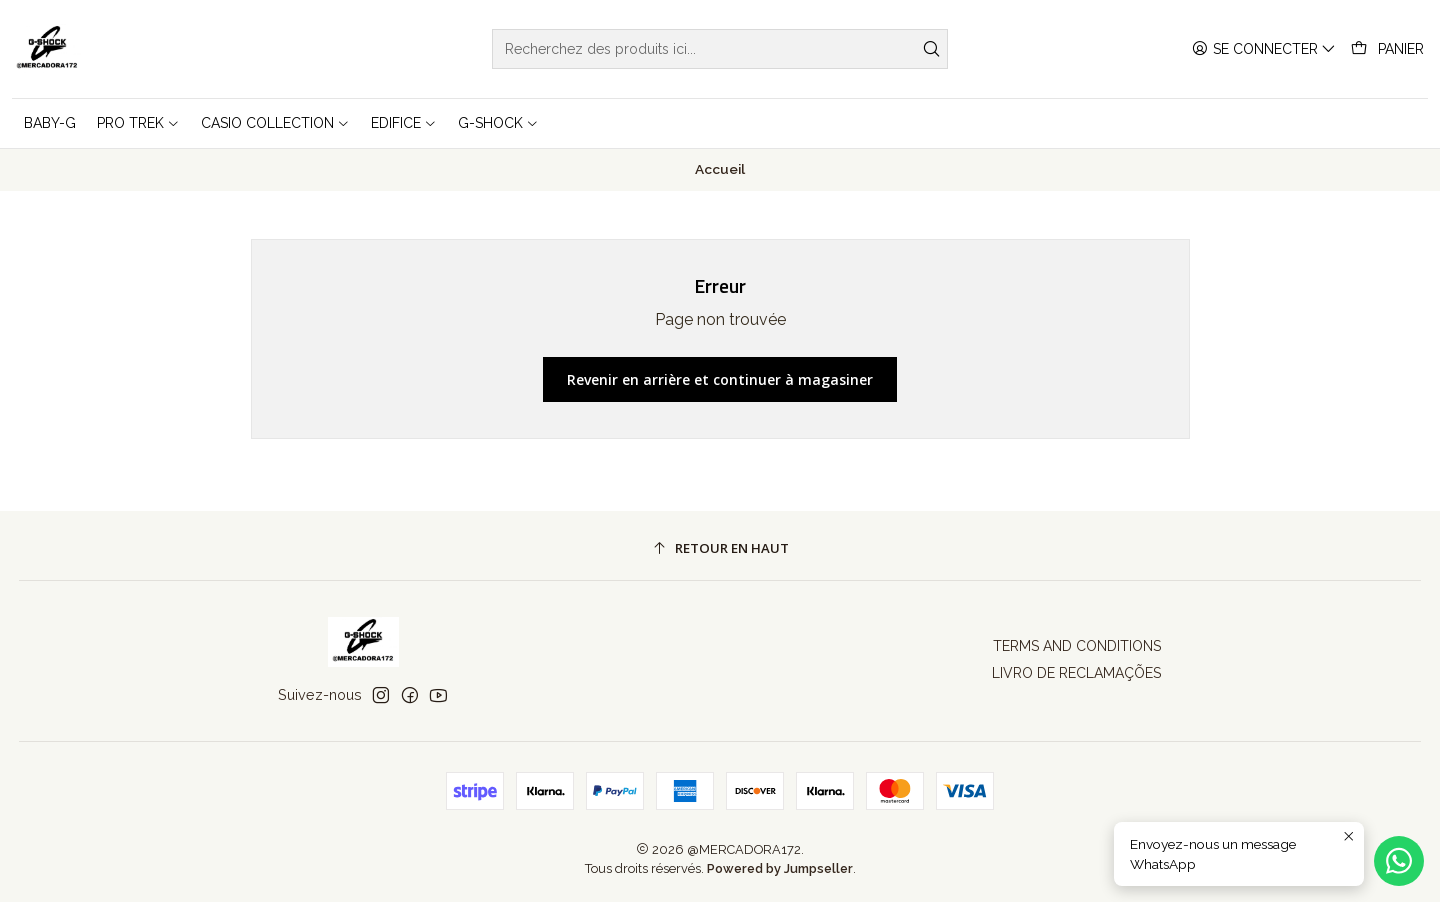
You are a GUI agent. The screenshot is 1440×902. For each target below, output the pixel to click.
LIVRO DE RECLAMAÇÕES (1076, 673)
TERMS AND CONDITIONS (1077, 646)
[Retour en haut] (720, 548)
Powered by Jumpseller (780, 868)
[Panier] (1387, 49)
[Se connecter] (1264, 49)
